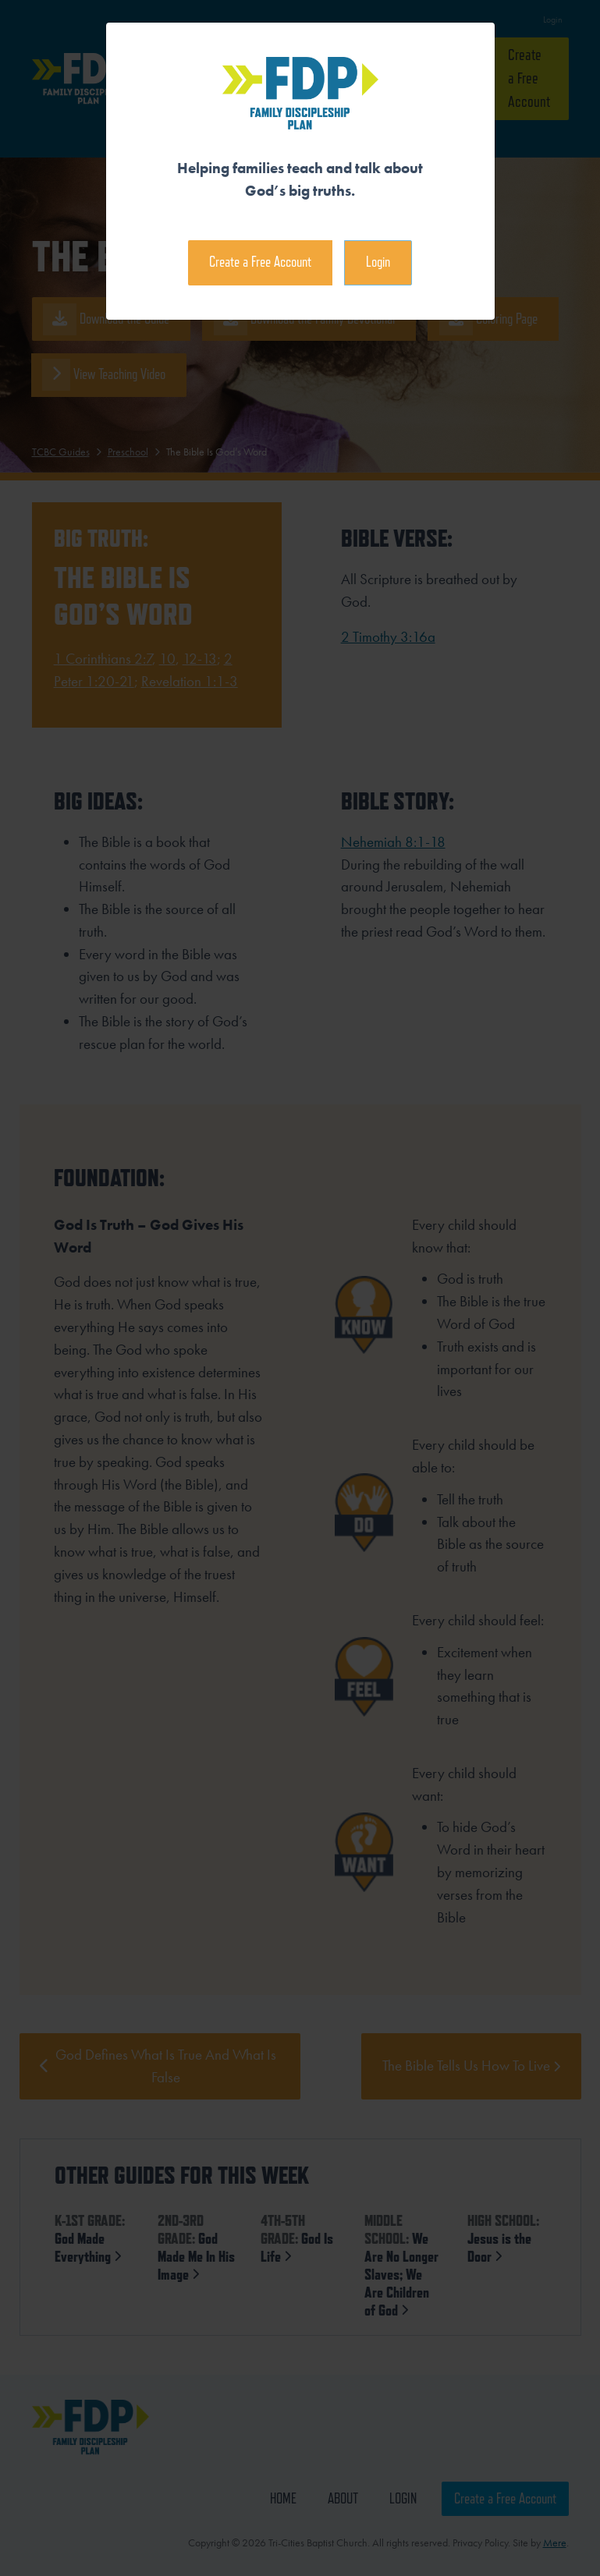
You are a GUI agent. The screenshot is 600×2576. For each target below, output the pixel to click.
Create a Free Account (260, 261)
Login (378, 261)
